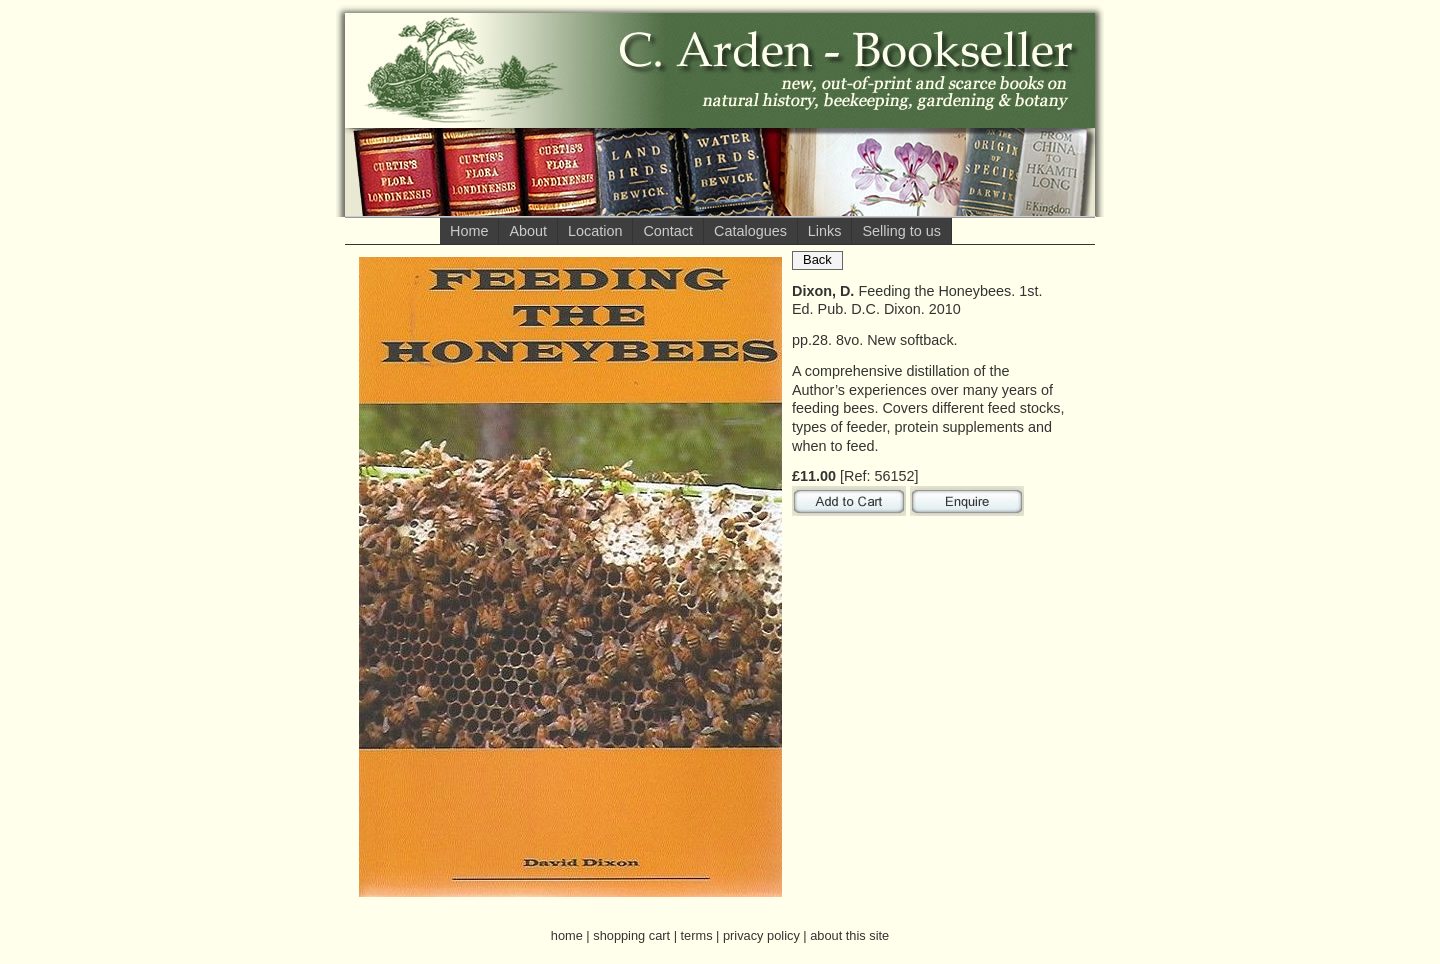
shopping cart (631, 935)
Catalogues (750, 231)
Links (825, 231)
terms (697, 935)
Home (469, 231)
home (567, 935)
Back (817, 259)
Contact (668, 231)
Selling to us (901, 231)
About (528, 231)
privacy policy (761, 935)
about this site (849, 935)
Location (595, 231)
